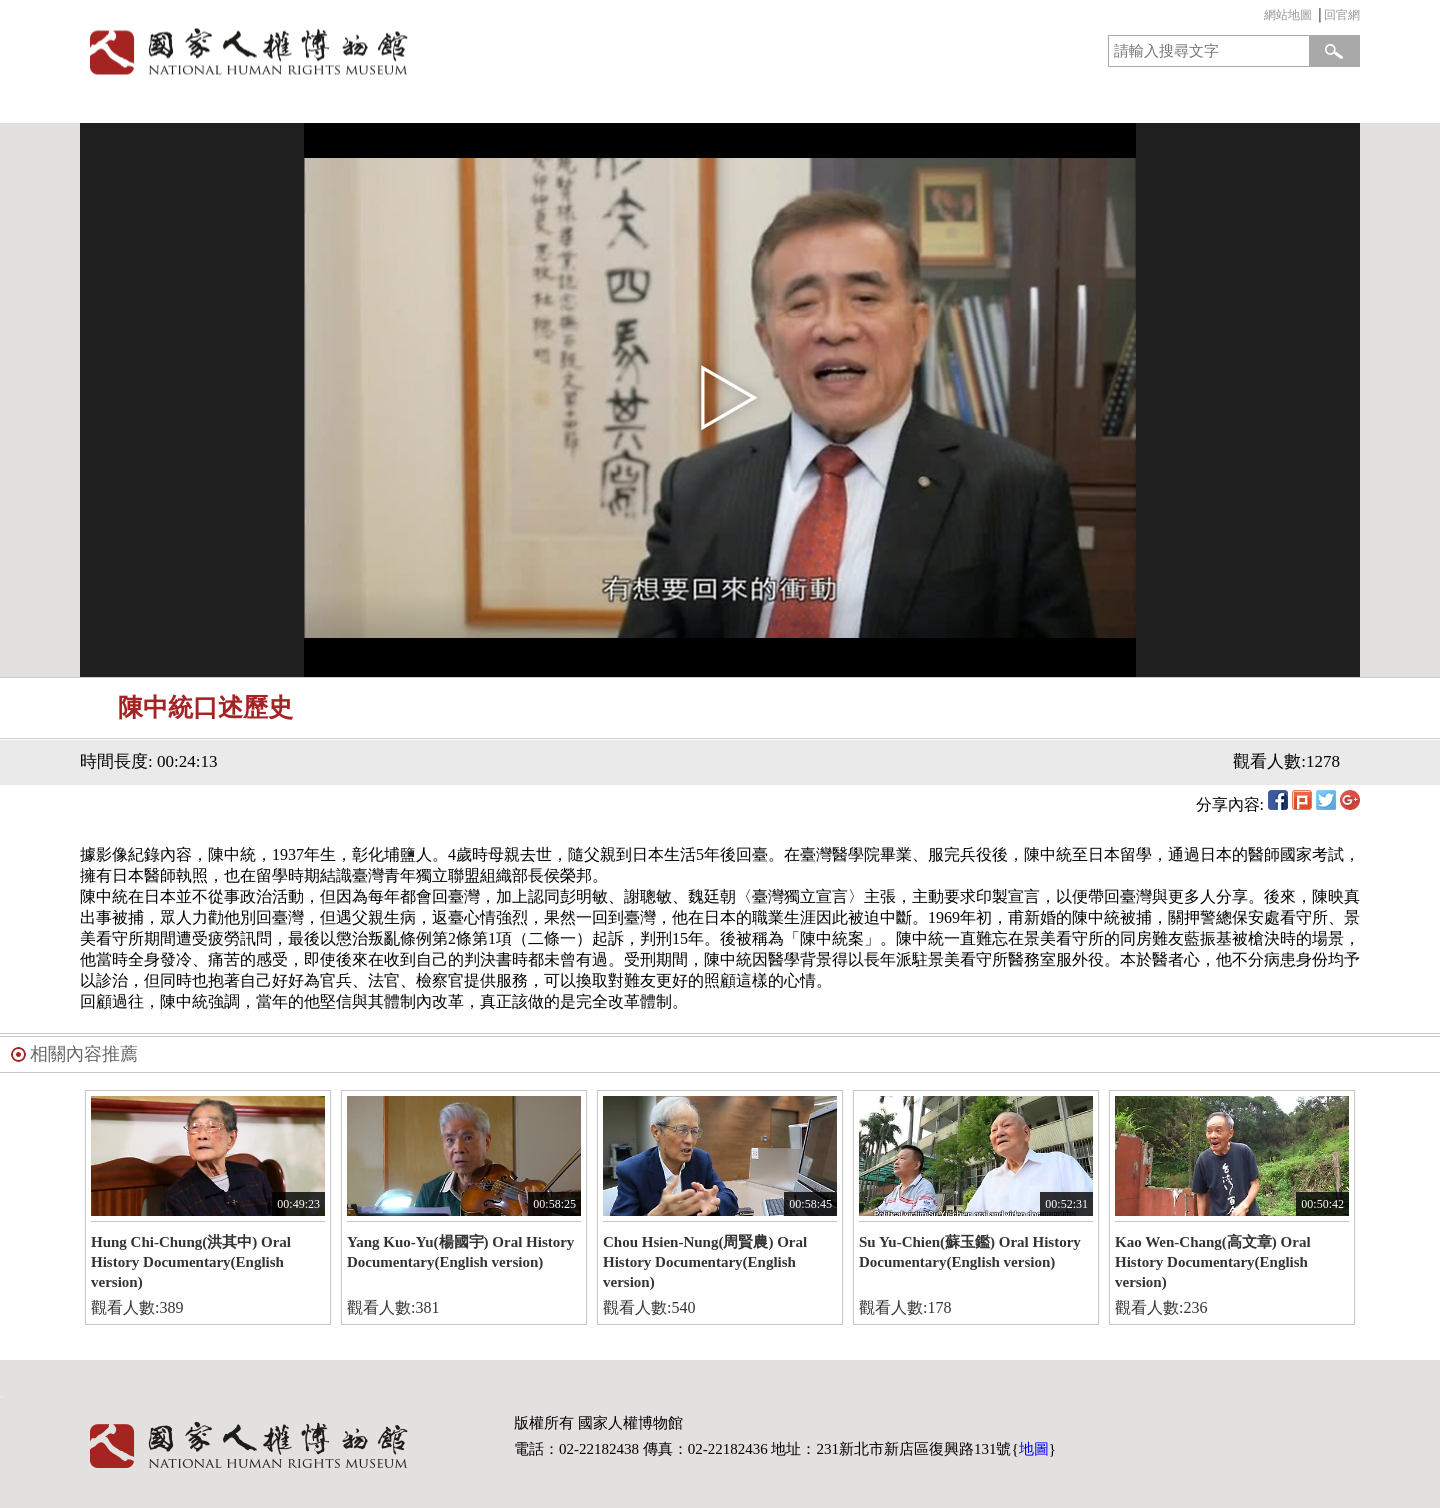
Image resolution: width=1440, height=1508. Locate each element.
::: (1259, 17)
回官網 (1342, 15)
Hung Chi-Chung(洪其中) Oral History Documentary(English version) (191, 1262)
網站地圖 (1288, 15)
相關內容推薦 (84, 1054)
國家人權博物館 (393, 51)
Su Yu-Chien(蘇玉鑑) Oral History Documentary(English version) (970, 1252)
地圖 (1034, 1449)
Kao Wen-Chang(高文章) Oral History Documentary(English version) (1213, 1262)
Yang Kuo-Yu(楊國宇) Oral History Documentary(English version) (460, 1252)
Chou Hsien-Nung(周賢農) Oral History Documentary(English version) (705, 1262)
